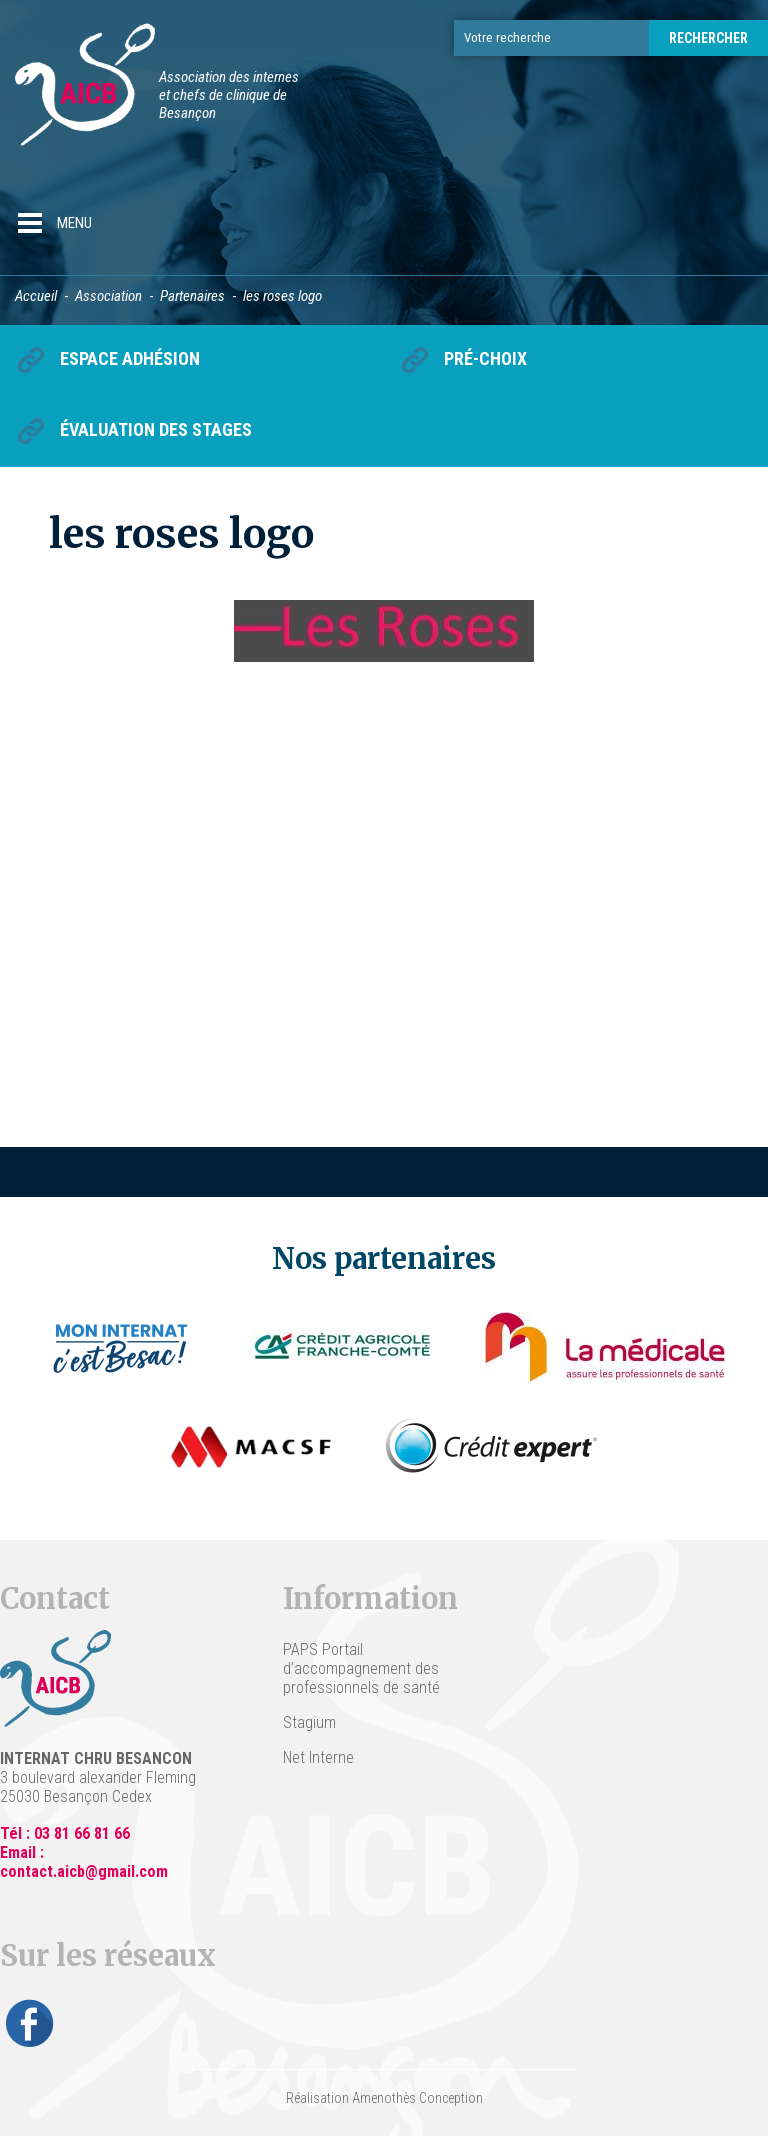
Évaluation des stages (156, 429)
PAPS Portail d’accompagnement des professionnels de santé (361, 1668)
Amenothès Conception (417, 2098)
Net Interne (318, 1757)
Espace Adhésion (130, 358)
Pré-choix (485, 358)
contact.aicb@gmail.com (84, 1871)
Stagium (309, 1722)
